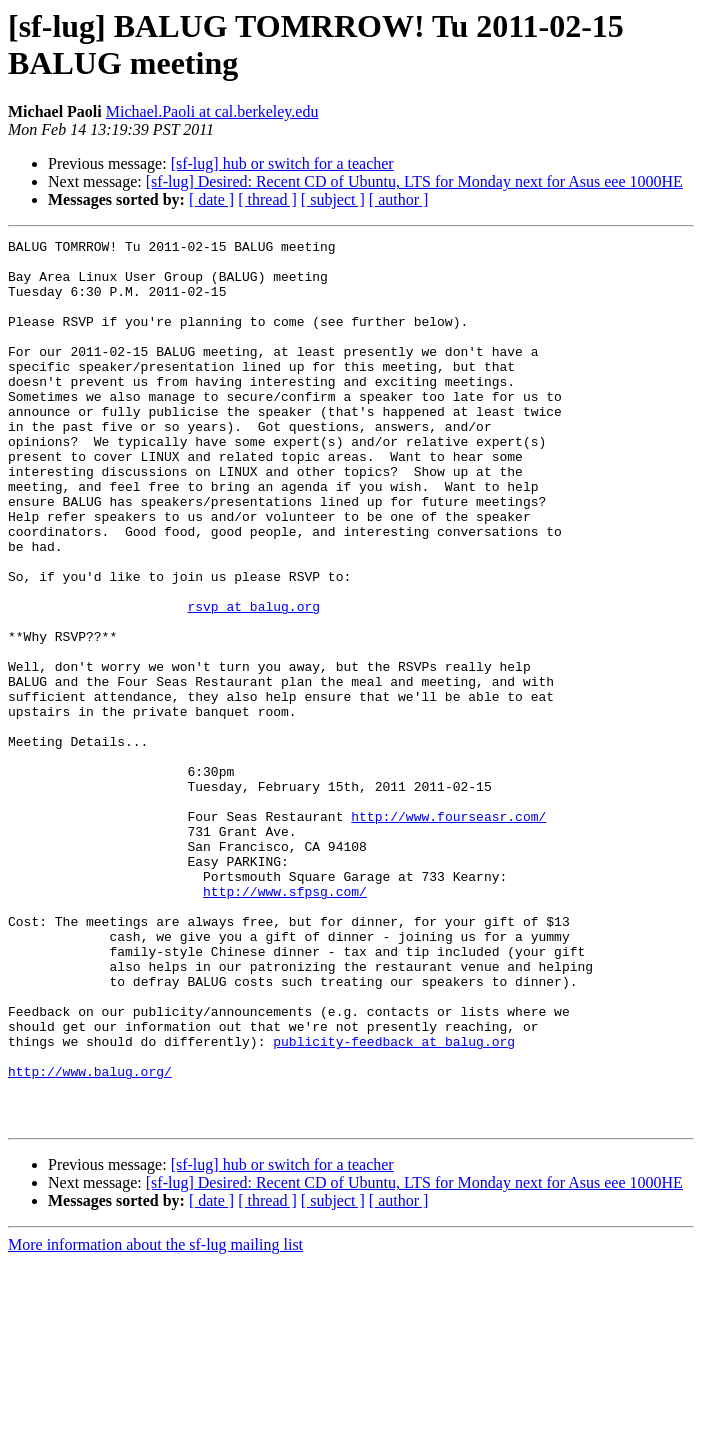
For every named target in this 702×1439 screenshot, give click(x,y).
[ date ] (211, 199)
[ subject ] (333, 199)
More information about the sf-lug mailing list (155, 1421)
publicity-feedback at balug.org (394, 1203)
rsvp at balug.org (253, 681)
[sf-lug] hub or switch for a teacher (282, 163)
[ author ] (399, 199)
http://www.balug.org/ (90, 1239)
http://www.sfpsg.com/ (285, 1023)
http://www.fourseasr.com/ (448, 933)
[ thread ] (267, 199)
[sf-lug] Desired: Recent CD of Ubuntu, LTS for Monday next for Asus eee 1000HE (414, 181)
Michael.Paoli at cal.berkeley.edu (212, 111)
